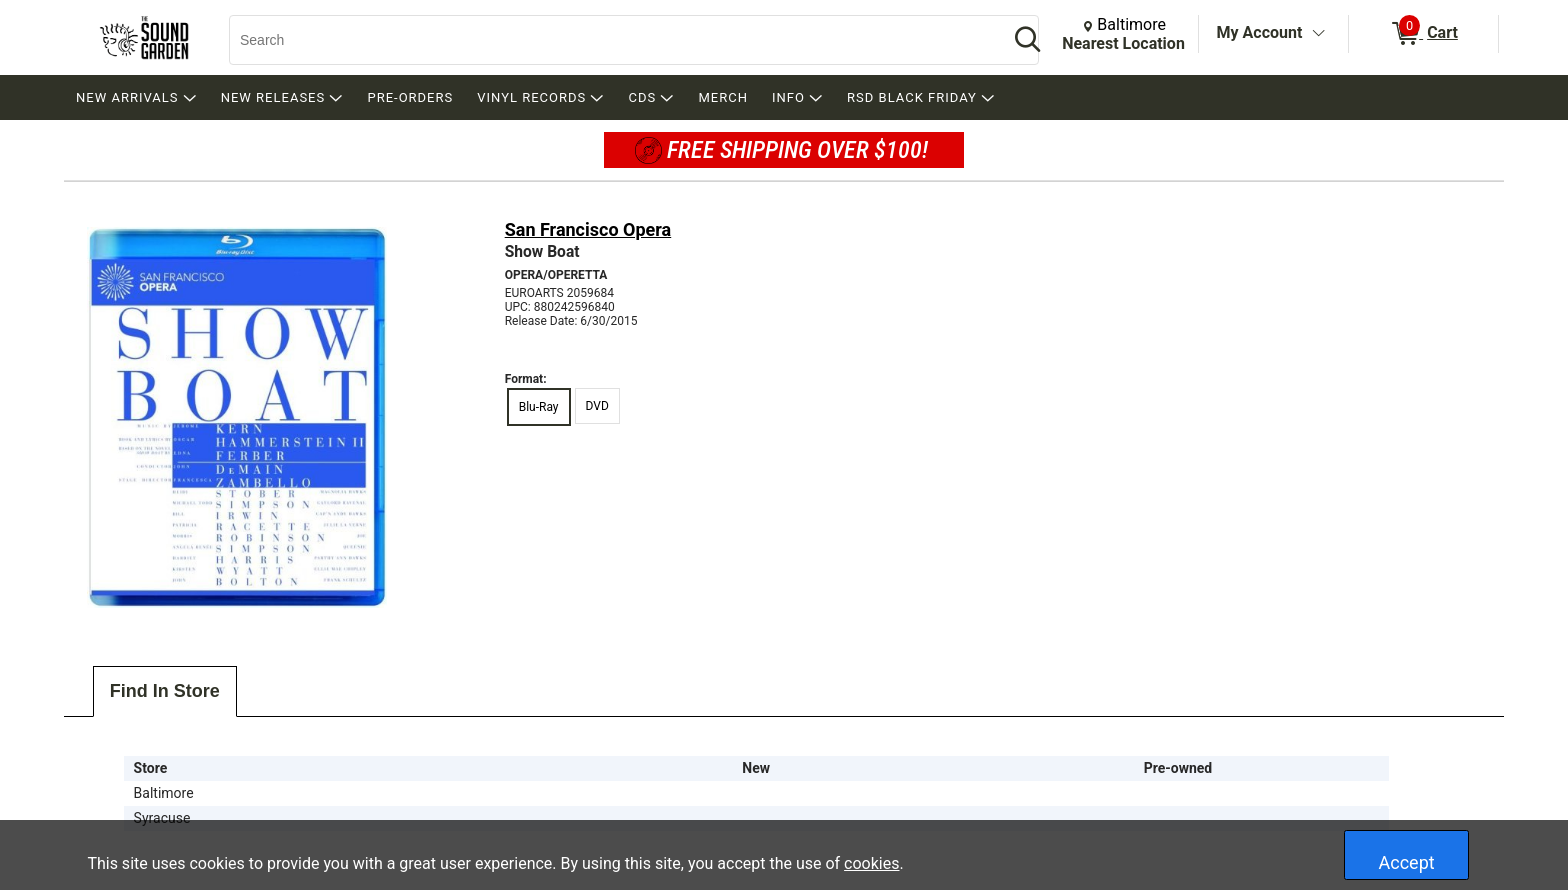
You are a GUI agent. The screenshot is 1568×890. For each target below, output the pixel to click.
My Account (1260, 32)
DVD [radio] (597, 406)
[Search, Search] (609, 40)
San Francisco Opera (588, 229)
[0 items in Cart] (1423, 34)
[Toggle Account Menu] (1318, 34)
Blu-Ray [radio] (539, 407)
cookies (871, 863)
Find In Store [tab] (165, 691)
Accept (1407, 862)
